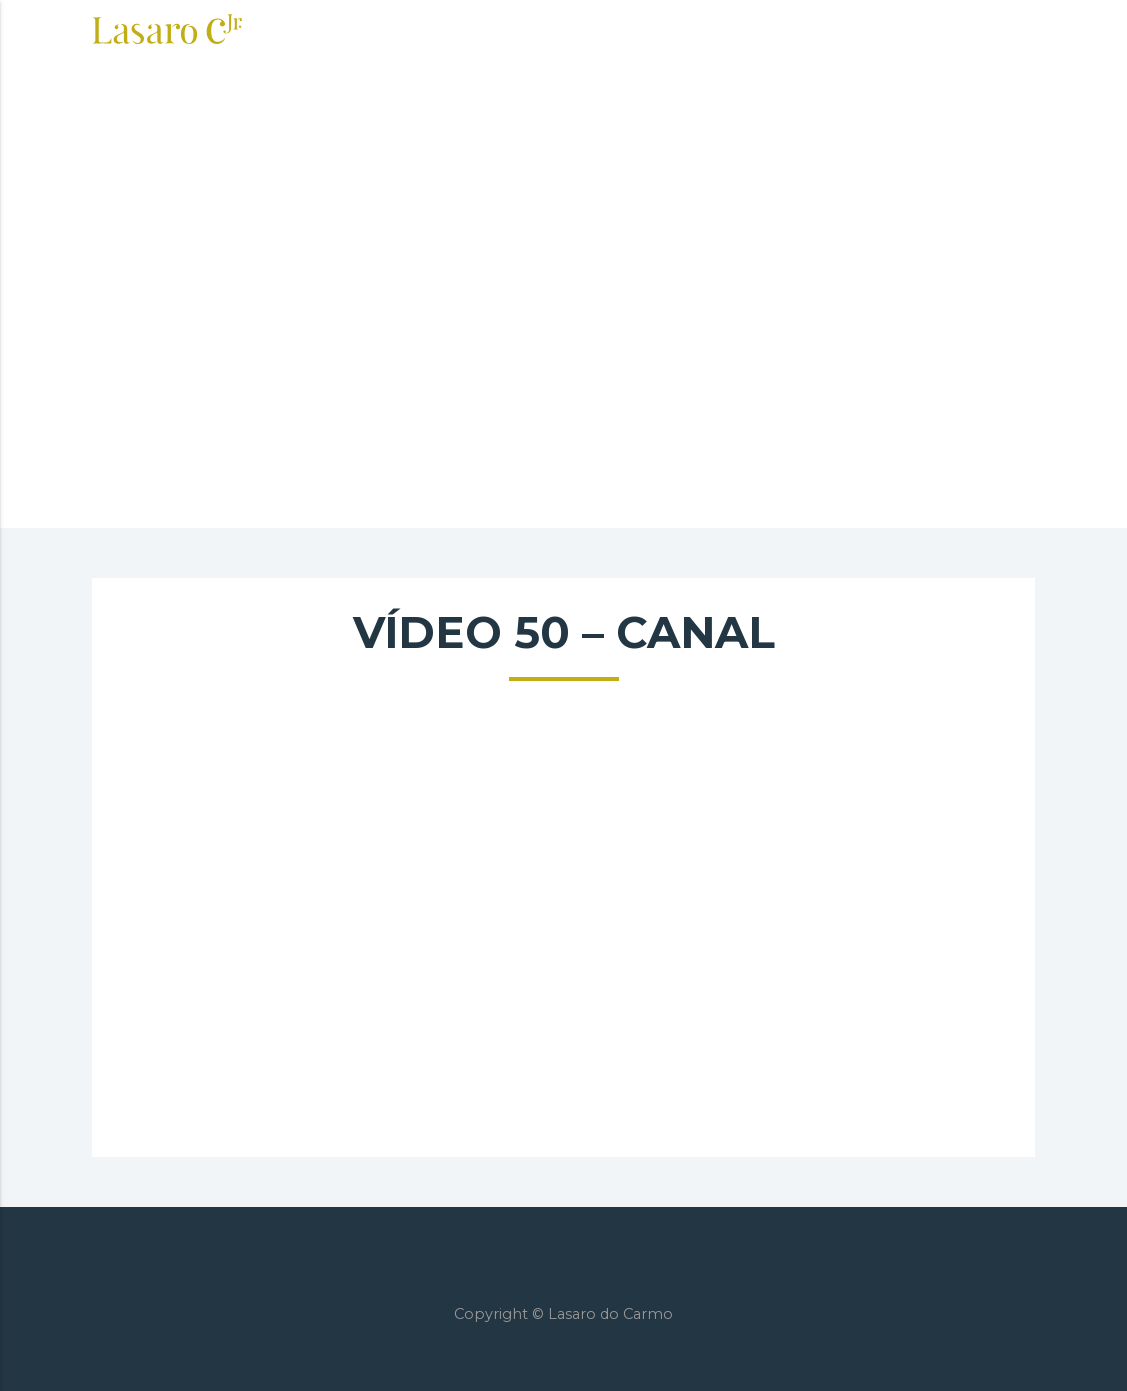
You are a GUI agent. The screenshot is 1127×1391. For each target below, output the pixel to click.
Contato (934, 32)
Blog (846, 32)
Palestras (750, 32)
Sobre (405, 32)
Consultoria (517, 32)
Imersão (640, 32)
